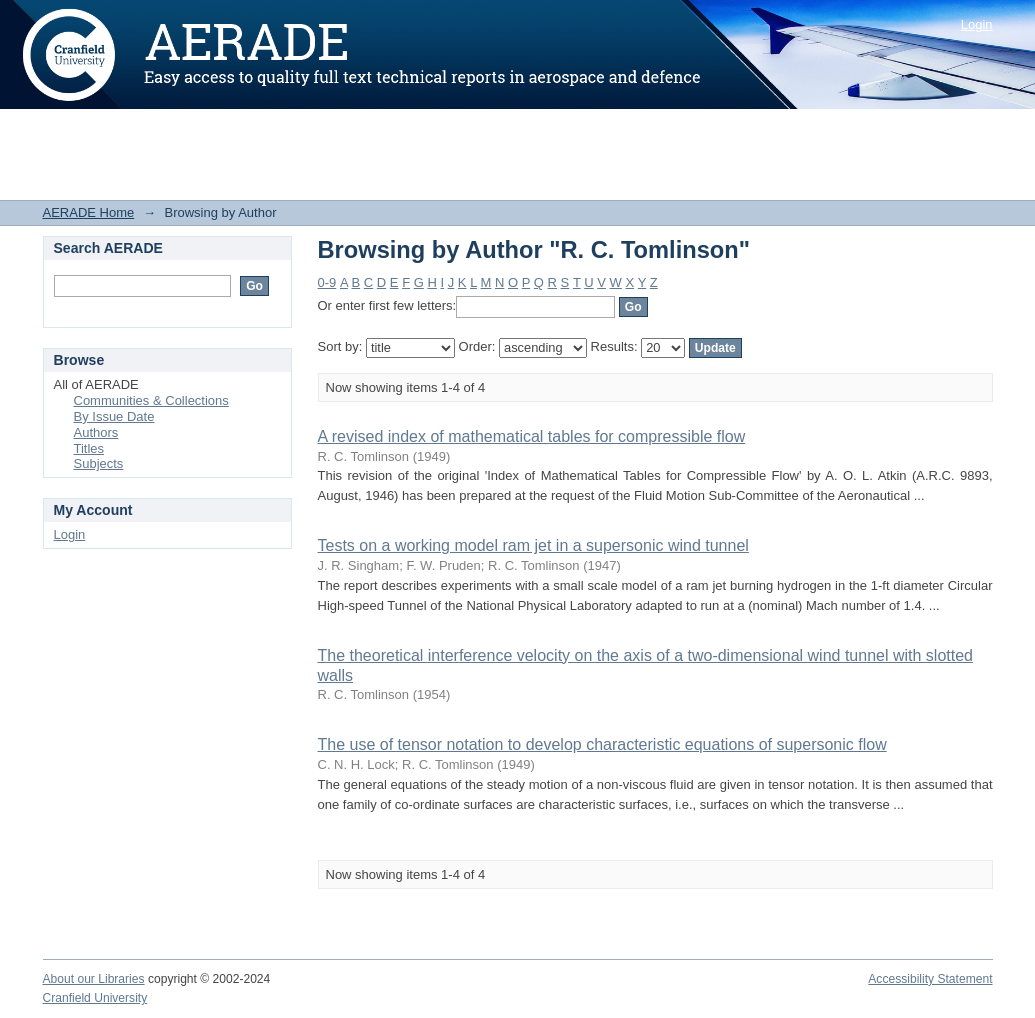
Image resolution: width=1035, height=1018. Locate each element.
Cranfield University (95, 998)
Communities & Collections (151, 400)
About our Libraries (94, 979)
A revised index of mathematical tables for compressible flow (532, 436)
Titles (89, 448)
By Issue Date (114, 416)
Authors (96, 432)
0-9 (327, 282)
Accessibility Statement (930, 979)
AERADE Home (89, 212)
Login (977, 24)
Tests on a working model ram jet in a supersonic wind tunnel (533, 545)
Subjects (99, 463)
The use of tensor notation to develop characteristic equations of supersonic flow (602, 744)
